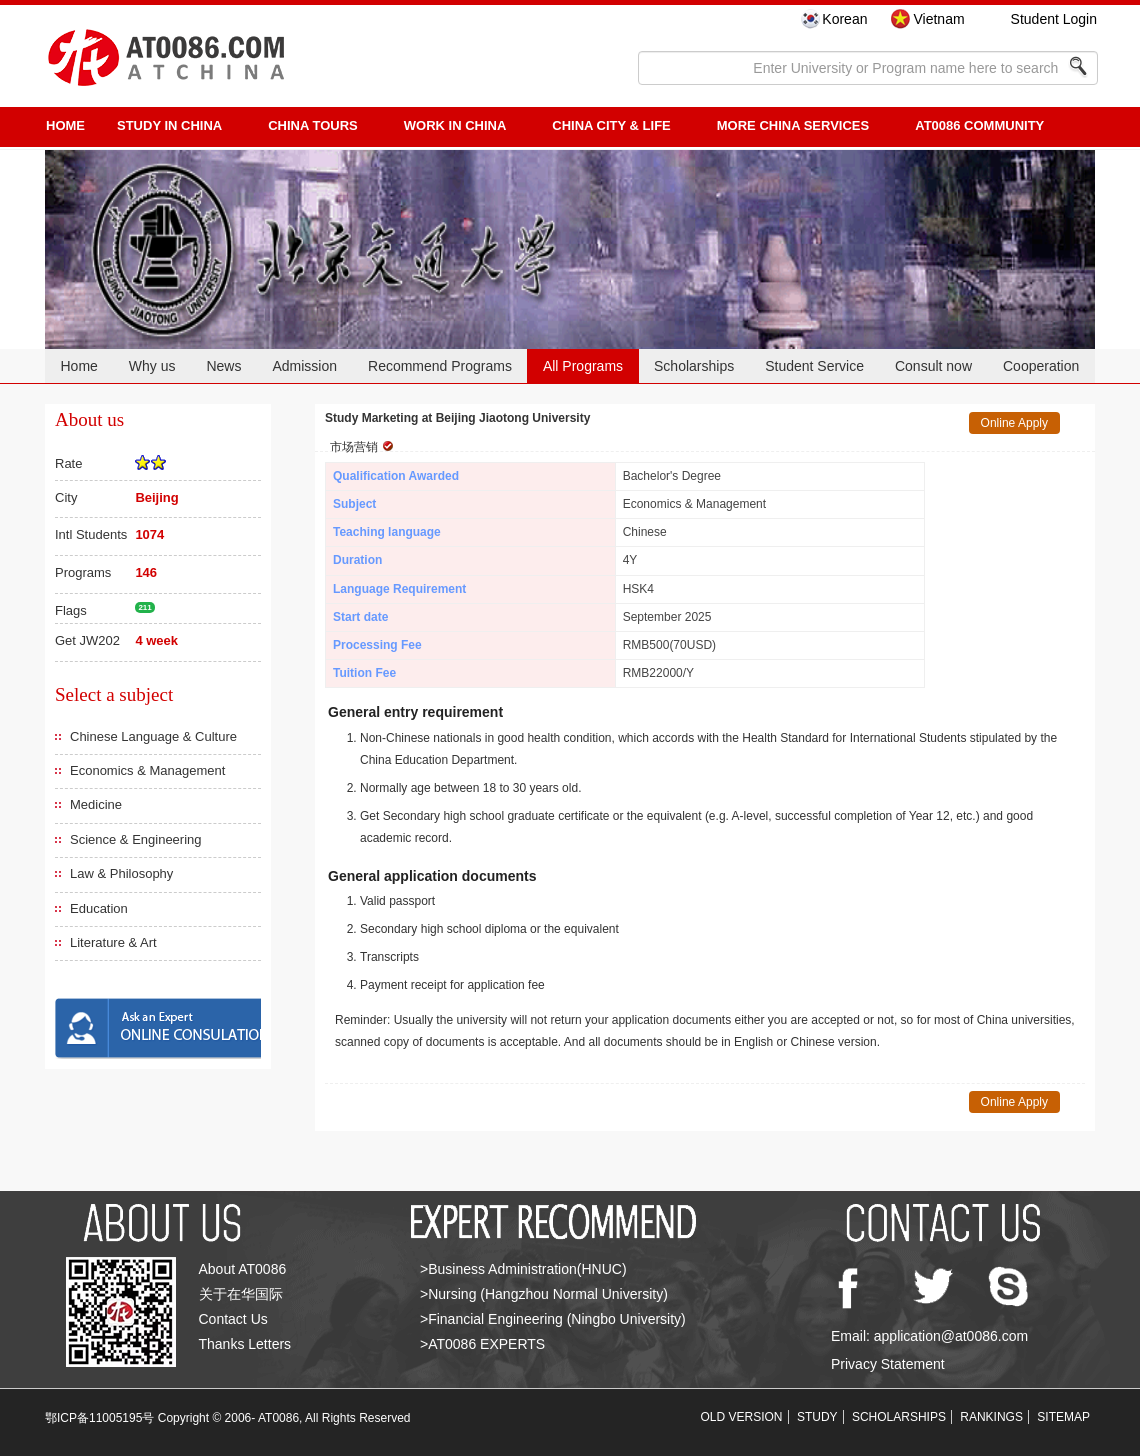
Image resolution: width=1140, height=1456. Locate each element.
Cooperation (1041, 366)
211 (144, 607)
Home (78, 366)
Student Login (1054, 19)
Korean (844, 19)
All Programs (583, 366)
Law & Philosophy (121, 873)
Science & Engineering (136, 839)
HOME (65, 125)
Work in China (455, 125)
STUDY (817, 1417)
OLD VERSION (742, 1417)
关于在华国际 (241, 1294)
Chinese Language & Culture (153, 736)
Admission (304, 366)
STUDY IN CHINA (169, 125)
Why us (152, 366)
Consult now (933, 366)
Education (99, 908)
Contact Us (233, 1319)
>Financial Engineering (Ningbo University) (553, 1319)
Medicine (96, 804)
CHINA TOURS (313, 125)
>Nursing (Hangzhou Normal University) (544, 1294)
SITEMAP (1063, 1417)
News (223, 366)
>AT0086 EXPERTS (482, 1344)
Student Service (814, 366)
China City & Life (611, 125)
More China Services (793, 125)
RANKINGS (991, 1417)
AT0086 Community (979, 125)
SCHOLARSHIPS (899, 1417)
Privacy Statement (888, 1364)
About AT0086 (243, 1269)
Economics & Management (147, 770)
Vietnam (938, 19)
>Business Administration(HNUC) (523, 1269)
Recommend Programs (440, 366)
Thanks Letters (245, 1344)
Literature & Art (113, 942)
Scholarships (694, 366)
